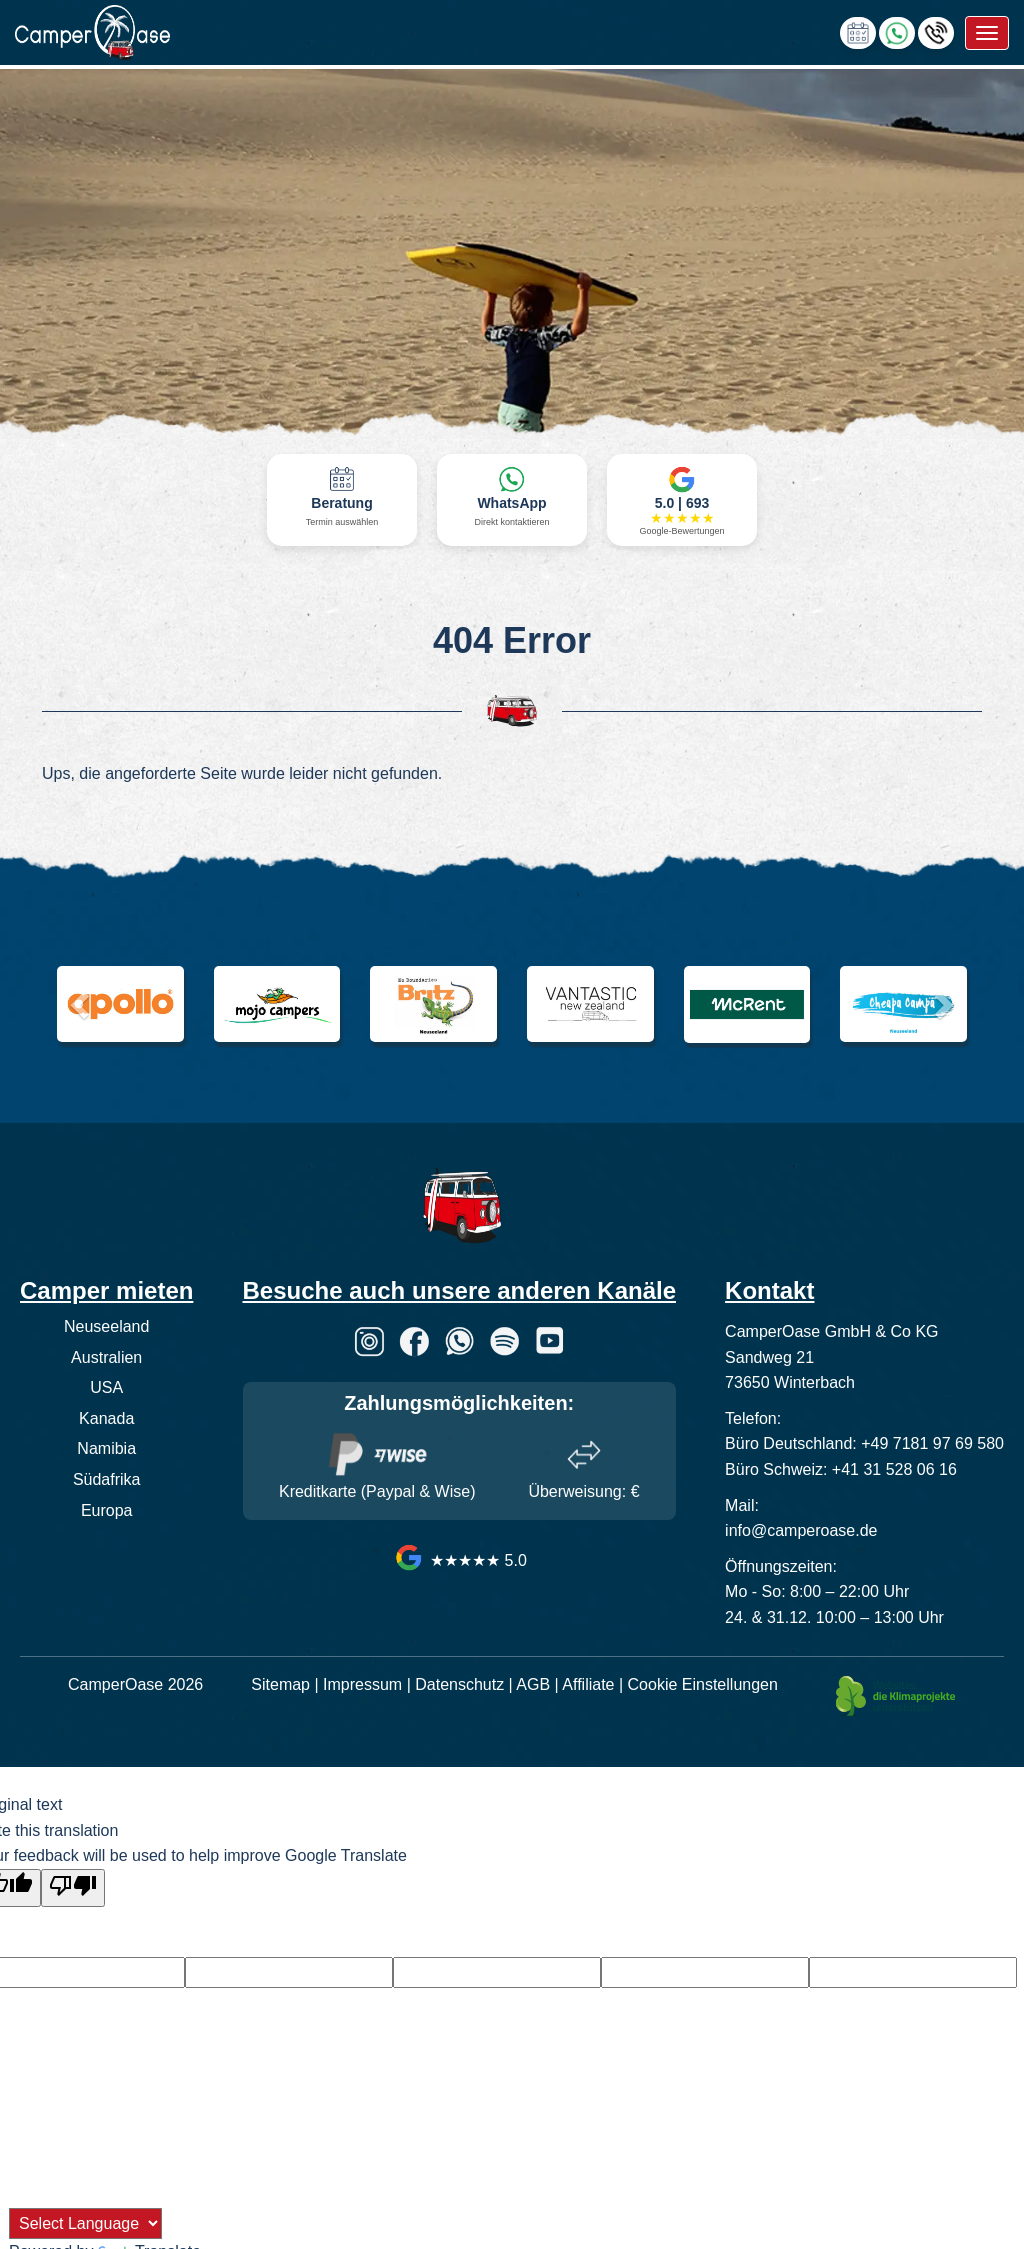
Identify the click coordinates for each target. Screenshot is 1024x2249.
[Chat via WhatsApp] (897, 31)
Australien (106, 1357)
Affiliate (588, 1684)
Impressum (362, 1684)
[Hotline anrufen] (936, 31)
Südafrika (107, 1479)
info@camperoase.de (801, 1530)
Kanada (106, 1418)
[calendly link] (858, 31)
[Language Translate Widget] (85, 2223)
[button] (77, 999)
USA (106, 1387)
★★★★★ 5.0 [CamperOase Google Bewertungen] (459, 1560)
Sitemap (280, 1684)
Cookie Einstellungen (703, 1684)
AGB (533, 1684)
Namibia (106, 1448)
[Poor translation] (73, 1888)
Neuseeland (106, 1326)
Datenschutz (459, 1684)
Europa (107, 1510)
